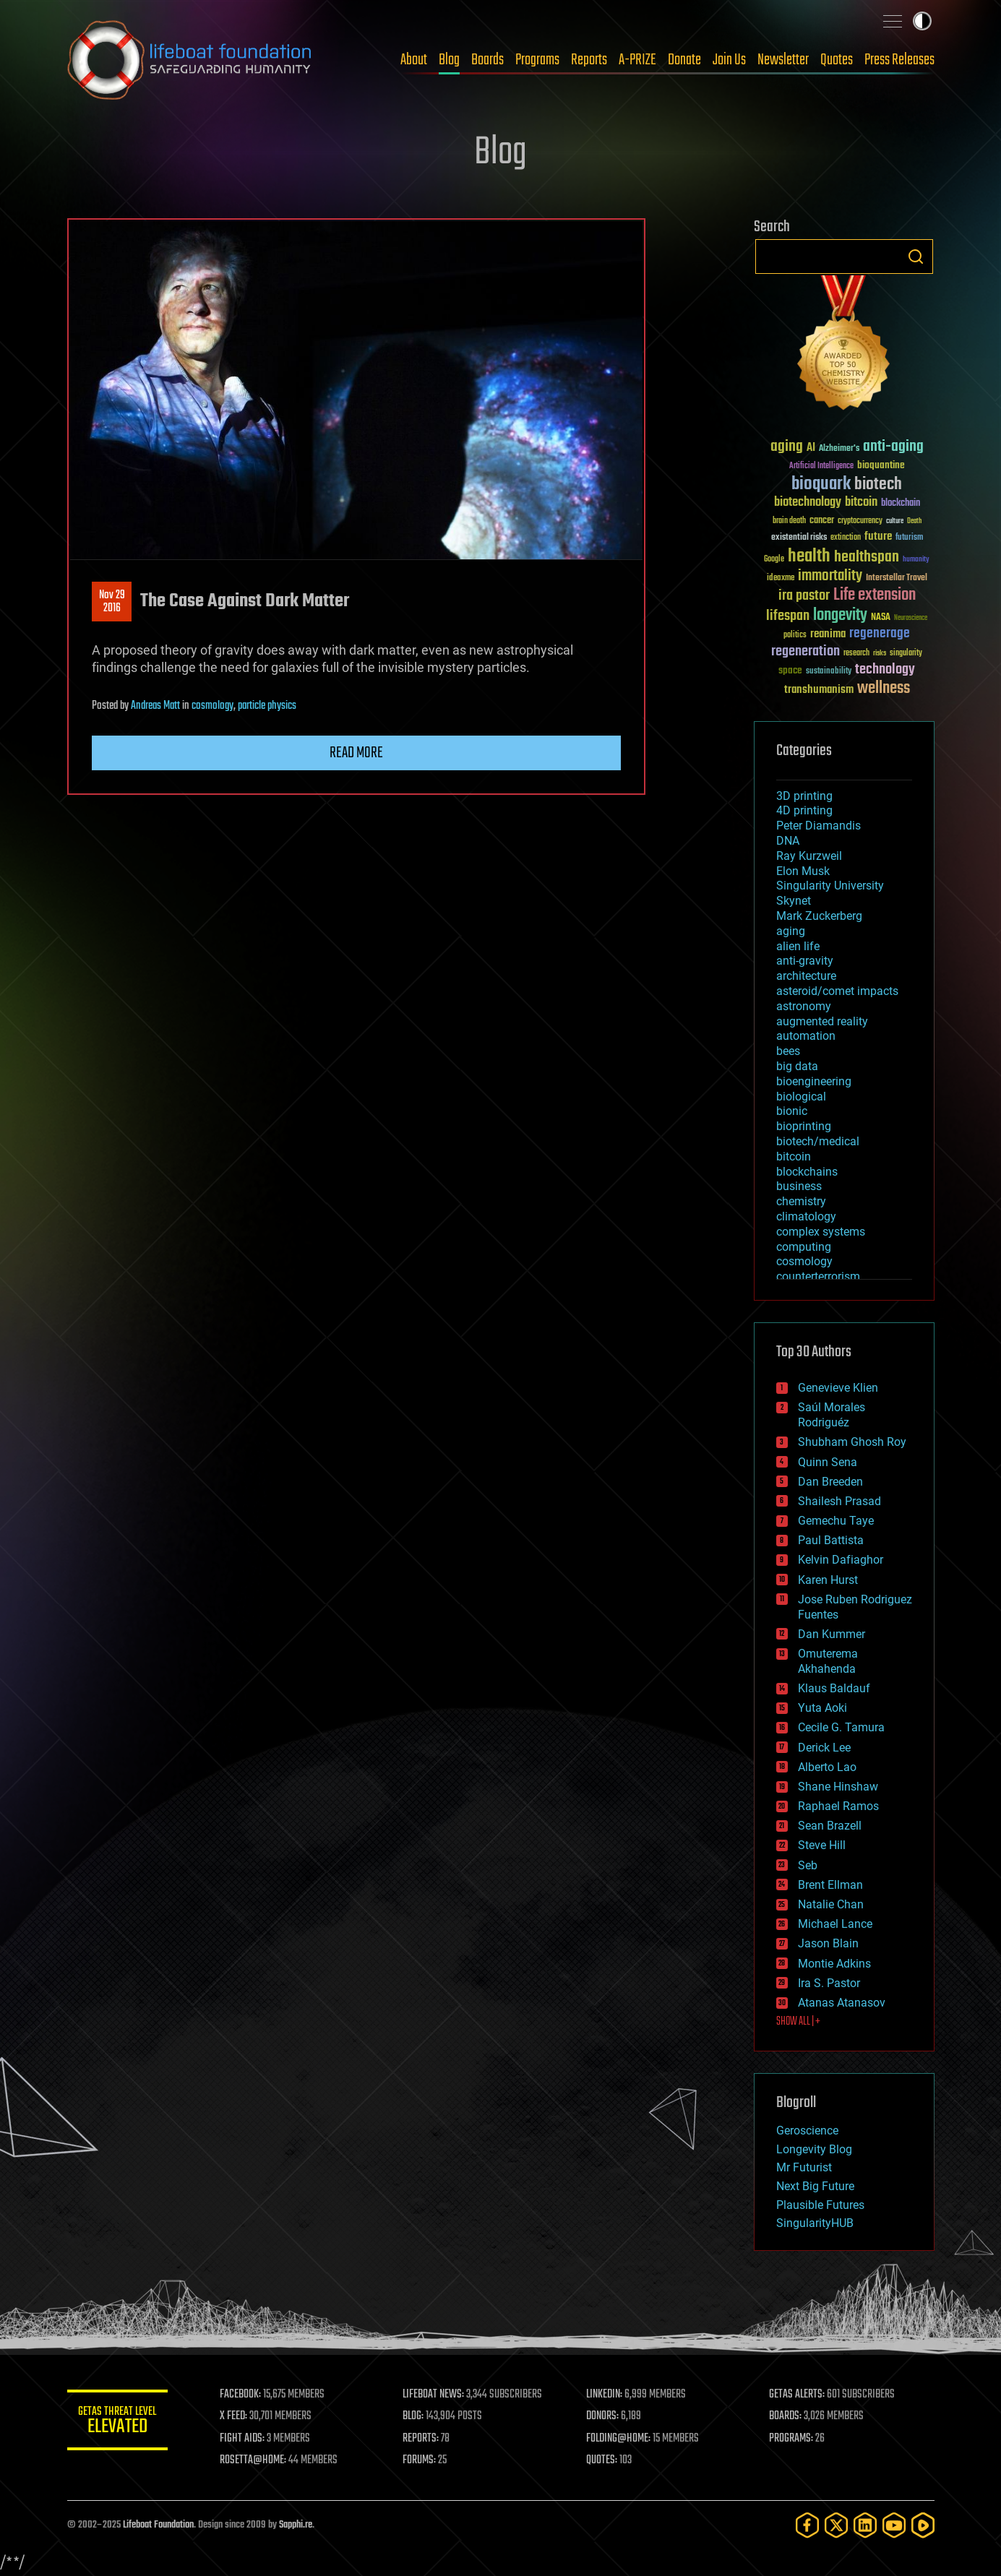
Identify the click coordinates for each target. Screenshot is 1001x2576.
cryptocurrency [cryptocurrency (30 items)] (860, 521)
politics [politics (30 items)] (795, 635)
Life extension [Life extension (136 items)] (874, 595)
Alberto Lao (827, 1767)
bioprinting (803, 1126)
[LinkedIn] (865, 2525)
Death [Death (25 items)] (914, 521)
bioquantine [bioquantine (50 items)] (881, 465)
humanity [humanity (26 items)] (916, 560)
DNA (787, 841)
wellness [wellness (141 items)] (883, 688)
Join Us (729, 60)
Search (915, 256)
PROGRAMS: (791, 2438)
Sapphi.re (295, 2525)
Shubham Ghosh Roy (852, 1442)
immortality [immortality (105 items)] (830, 576)
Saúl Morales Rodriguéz (831, 1414)
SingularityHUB (815, 2223)
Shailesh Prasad (839, 1501)
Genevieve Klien (838, 1388)
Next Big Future (815, 2186)
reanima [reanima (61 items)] (828, 634)
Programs (537, 60)
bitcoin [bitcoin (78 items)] (861, 502)
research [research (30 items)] (856, 653)
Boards (487, 60)
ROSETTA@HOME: (253, 2460)
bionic (791, 1111)
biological (801, 1096)
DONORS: (602, 2416)
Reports (589, 60)
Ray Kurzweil (809, 856)
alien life (798, 946)
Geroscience (807, 2130)
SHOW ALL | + (798, 2021)
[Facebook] (807, 2525)
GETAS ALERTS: (797, 2394)
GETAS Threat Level (118, 2422)
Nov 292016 (111, 602)
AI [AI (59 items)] (811, 448)
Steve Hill (822, 1845)
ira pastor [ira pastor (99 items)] (804, 595)
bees (788, 1051)
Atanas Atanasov (841, 2002)
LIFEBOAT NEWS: (434, 2394)
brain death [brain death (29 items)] (789, 521)
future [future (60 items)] (878, 536)
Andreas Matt (155, 706)
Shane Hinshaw (838, 1786)
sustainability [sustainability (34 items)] (828, 672)
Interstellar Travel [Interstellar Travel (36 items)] (896, 578)
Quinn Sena (827, 1462)
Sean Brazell (830, 1825)
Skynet (793, 901)
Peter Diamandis (818, 825)
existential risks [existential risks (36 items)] (799, 538)
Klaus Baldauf (834, 1688)
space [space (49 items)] (790, 670)
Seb (807, 1865)
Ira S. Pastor (829, 1983)
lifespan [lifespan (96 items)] (787, 616)
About (413, 60)
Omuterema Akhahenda (828, 1661)
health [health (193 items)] (809, 556)
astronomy (803, 1006)
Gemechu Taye (836, 1521)
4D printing (804, 810)
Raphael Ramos (838, 1806)
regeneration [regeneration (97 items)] (805, 651)
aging (790, 931)
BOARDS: (785, 2416)
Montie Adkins (834, 1963)
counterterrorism (818, 1276)
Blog (449, 60)
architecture (806, 976)
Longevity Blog (814, 2149)
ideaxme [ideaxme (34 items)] (780, 579)
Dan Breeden (830, 1482)
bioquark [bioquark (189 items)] (821, 484)
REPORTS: (421, 2438)
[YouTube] (894, 2525)
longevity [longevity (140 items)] (840, 615)
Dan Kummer (831, 1634)
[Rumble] (923, 2525)
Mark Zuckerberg (819, 916)
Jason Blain (828, 1943)
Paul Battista (831, 1540)
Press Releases (899, 60)
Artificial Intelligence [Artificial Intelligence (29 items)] (821, 466)
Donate (684, 60)
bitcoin (793, 1156)
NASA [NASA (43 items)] (880, 618)
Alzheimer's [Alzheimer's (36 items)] (839, 449)
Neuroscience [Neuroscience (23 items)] (910, 619)
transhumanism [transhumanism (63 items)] (819, 690)
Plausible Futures (820, 2205)
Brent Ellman (830, 1885)
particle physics (267, 706)
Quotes (836, 60)
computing (803, 1247)
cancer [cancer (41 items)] (821, 521)
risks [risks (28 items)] (879, 653)
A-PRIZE (637, 60)
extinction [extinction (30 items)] (845, 538)
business (799, 1186)
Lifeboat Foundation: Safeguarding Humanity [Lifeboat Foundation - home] (190, 60)
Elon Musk (803, 871)
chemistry (801, 1201)
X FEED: (234, 2416)
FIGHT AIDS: (242, 2438)
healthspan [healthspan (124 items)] (866, 557)
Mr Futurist (804, 2167)
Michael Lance (835, 1924)
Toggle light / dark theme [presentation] (922, 21)
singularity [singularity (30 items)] (906, 653)
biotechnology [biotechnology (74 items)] (807, 502)
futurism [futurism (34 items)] (909, 538)
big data (797, 1066)
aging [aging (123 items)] (786, 447)
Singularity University (830, 885)
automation (805, 1036)
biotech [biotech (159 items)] (878, 484)
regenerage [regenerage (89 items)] (879, 634)
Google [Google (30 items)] (774, 559)
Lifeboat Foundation (158, 2525)
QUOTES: (601, 2460)
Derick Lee (824, 1747)
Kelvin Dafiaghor (840, 1560)
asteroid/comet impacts (837, 991)
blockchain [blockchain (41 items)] (900, 503)
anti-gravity (804, 961)
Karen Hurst (828, 1580)
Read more (356, 753)
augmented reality (822, 1021)
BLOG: (413, 2416)
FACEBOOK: (241, 2394)
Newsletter (783, 60)
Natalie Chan (831, 1904)
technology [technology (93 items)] (885, 670)
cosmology (212, 706)
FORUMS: (420, 2460)
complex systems (820, 1232)
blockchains (807, 1172)
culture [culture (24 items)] (894, 521)
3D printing (804, 796)
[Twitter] (836, 2525)
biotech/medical (817, 1141)
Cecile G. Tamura (841, 1727)
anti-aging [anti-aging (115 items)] (893, 447)
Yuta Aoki (822, 1708)
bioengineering (813, 1081)
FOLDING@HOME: (618, 2438)
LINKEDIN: (604, 2394)
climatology (806, 1216)
